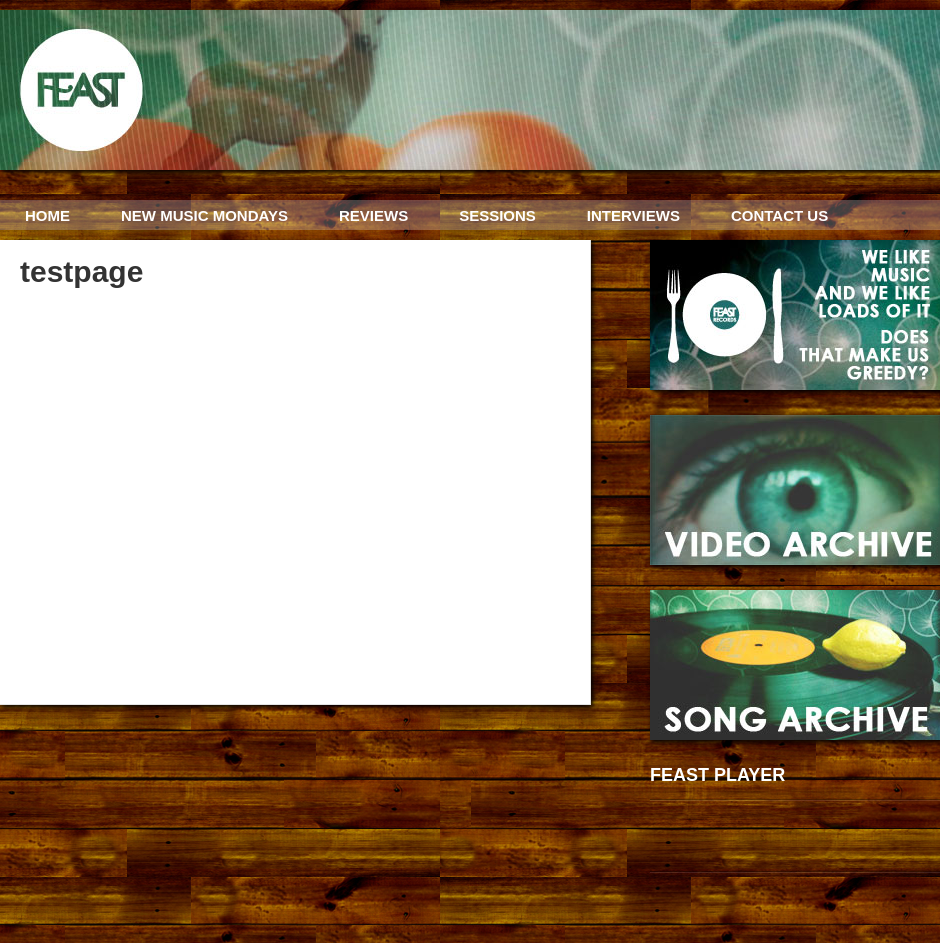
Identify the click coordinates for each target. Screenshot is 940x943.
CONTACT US (779, 215)
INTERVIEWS (633, 215)
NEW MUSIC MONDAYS (204, 215)
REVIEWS (373, 215)
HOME (47, 215)
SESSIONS (497, 215)
